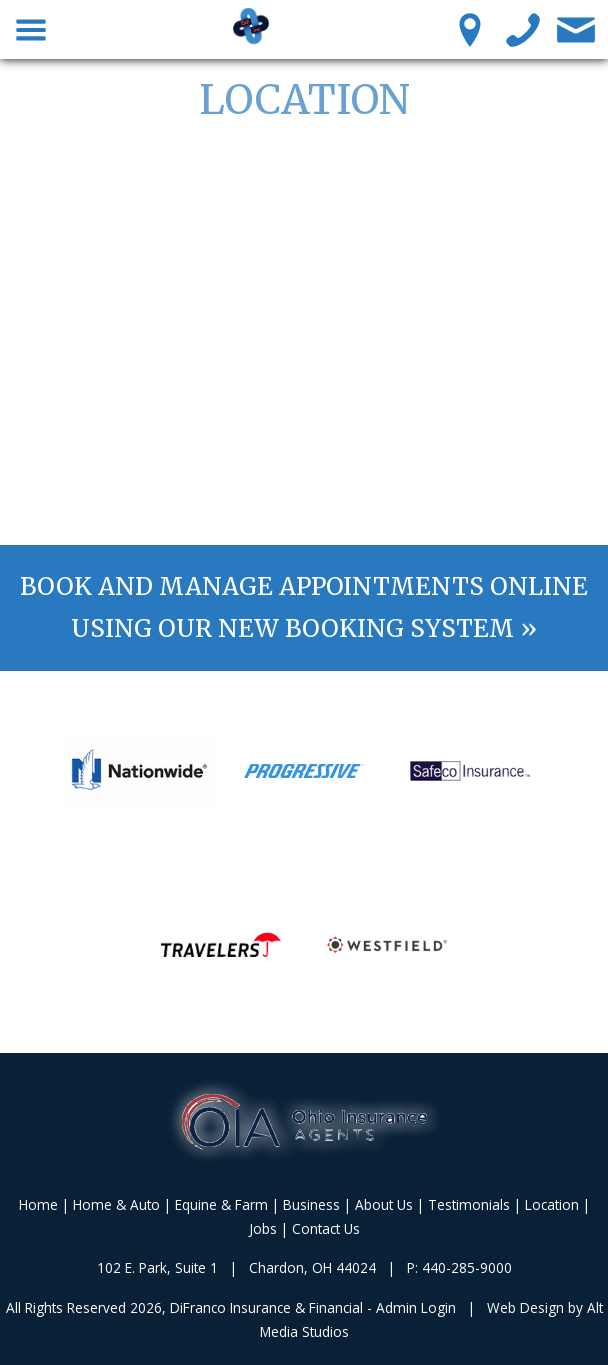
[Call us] (523, 29)
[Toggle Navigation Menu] (31, 29)
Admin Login (416, 1307)
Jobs (263, 1228)
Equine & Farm (221, 1204)
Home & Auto (116, 1204)
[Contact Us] (576, 29)
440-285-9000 (467, 1267)
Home (38, 1204)
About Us (384, 1204)
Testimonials (469, 1204)
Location (552, 1204)
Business (311, 1204)
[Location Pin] (470, 29)
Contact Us (326, 1228)
